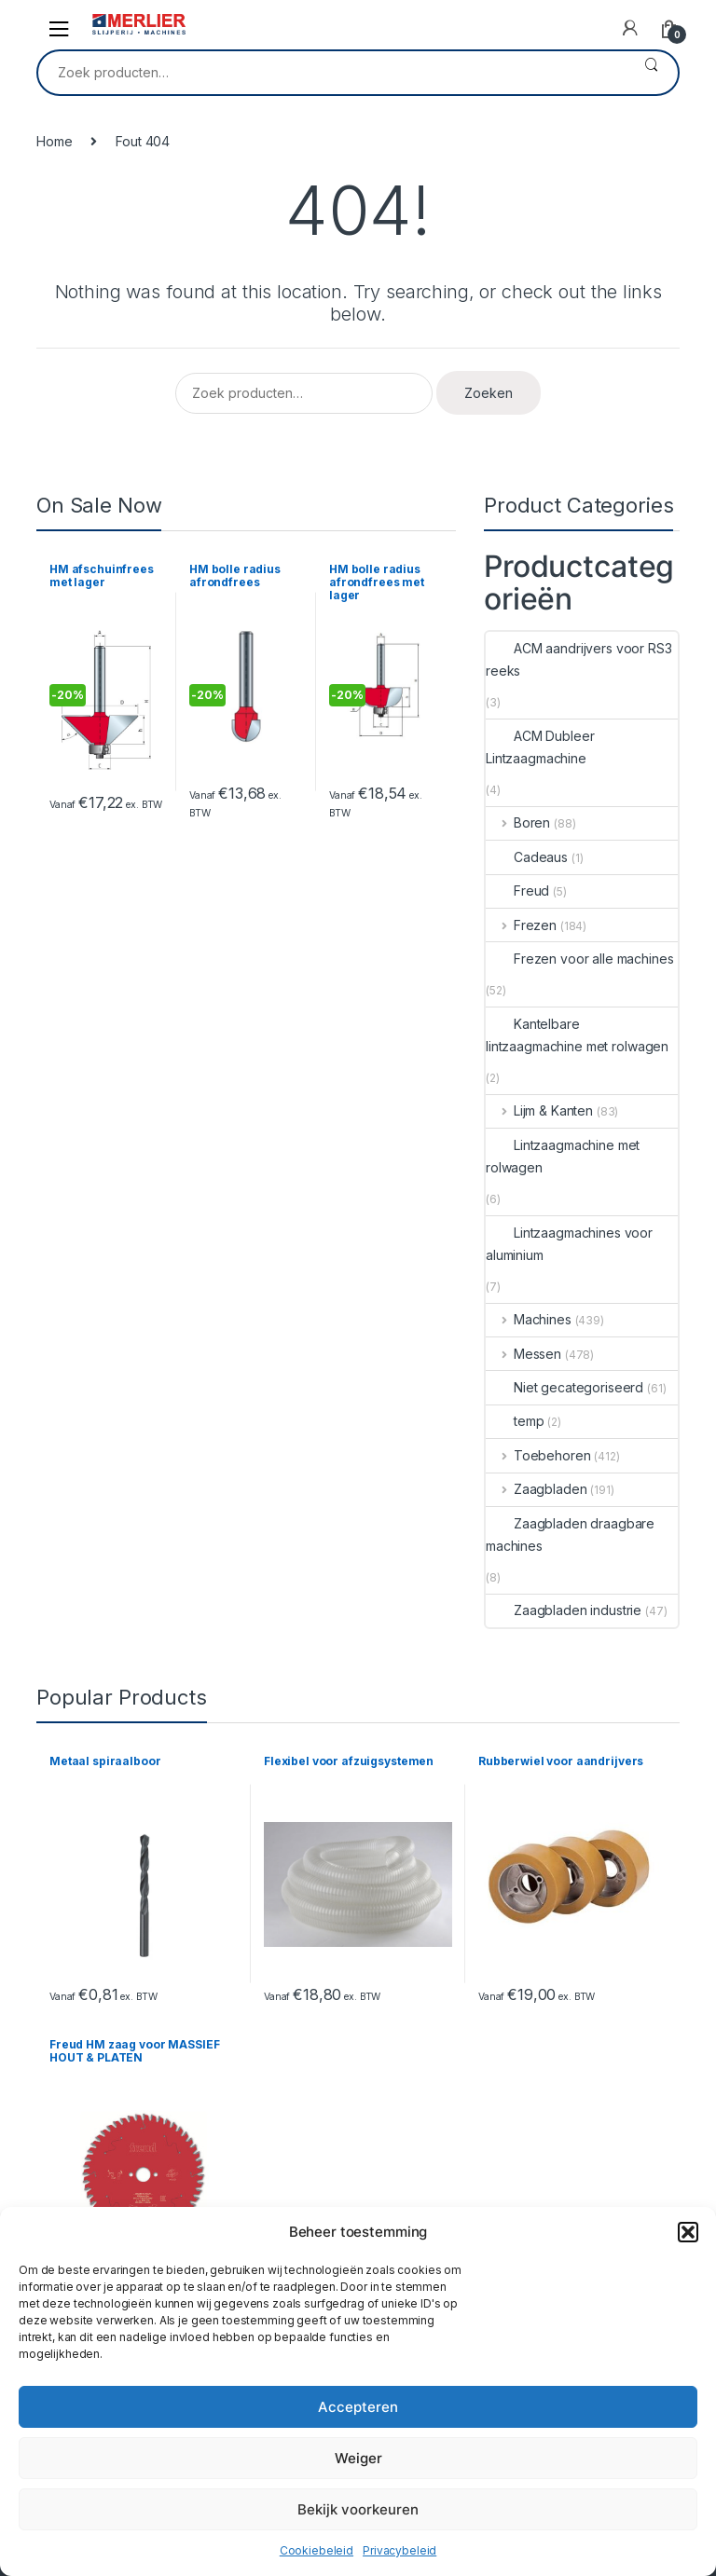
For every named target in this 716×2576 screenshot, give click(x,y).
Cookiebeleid (316, 2550)
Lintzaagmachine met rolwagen (563, 1156)
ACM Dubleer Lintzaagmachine (540, 747)
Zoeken (651, 72)
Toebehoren (538, 1455)
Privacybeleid (399, 2550)
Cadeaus (527, 857)
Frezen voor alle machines (580, 958)
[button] (688, 2232)
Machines (528, 1319)
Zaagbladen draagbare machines (570, 1534)
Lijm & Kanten (539, 1110)
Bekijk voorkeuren (358, 2509)
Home (54, 141)
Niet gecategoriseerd (564, 1387)
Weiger (358, 2458)
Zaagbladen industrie (563, 1610)
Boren (518, 822)
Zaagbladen (536, 1489)
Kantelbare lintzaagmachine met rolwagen (577, 1035)
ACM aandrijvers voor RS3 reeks (579, 659)
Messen (523, 1354)
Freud (517, 890)
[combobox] (331, 72)
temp (515, 1421)
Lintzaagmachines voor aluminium (569, 1244)
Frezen (521, 925)
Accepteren (358, 2407)
